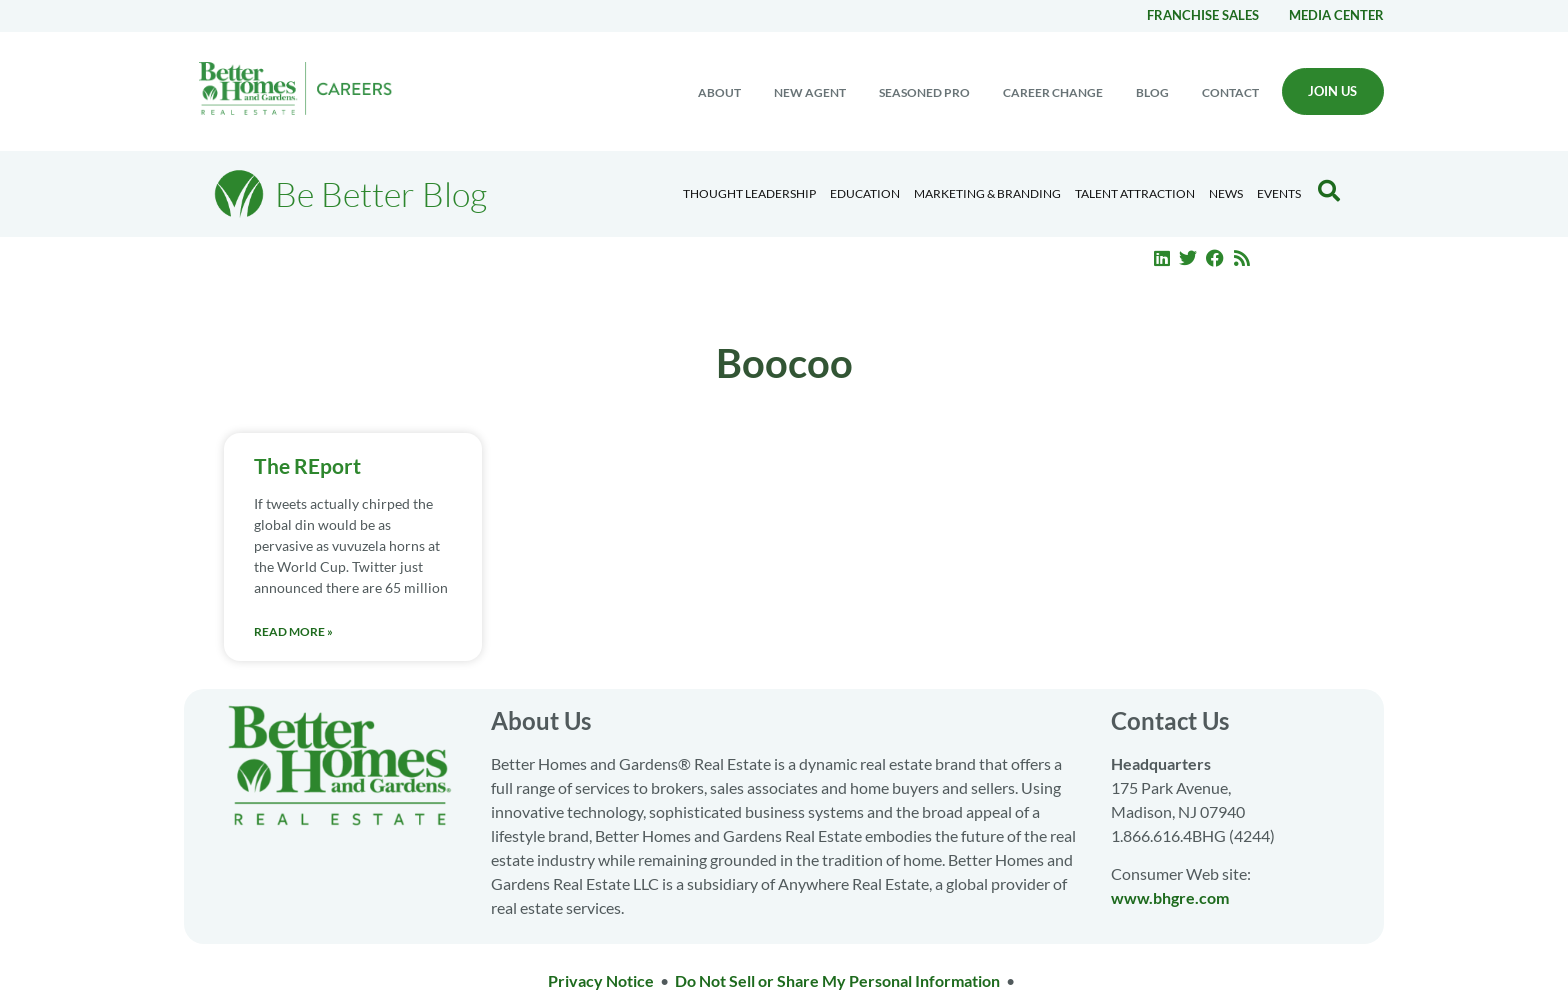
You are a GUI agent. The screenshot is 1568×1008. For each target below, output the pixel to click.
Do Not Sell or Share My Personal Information (837, 980)
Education (865, 193)
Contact (1230, 92)
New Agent (810, 92)
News (1226, 193)
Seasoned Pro (924, 92)
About (719, 92)
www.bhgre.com (1170, 897)
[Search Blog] (1329, 191)
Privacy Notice (601, 980)
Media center (1336, 15)
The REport (307, 465)
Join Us (1332, 91)
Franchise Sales (1203, 15)
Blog (1152, 92)
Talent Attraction (1135, 193)
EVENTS (1279, 193)
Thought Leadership (749, 193)
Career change (1053, 92)
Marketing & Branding (987, 193)
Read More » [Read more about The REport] (293, 631)
